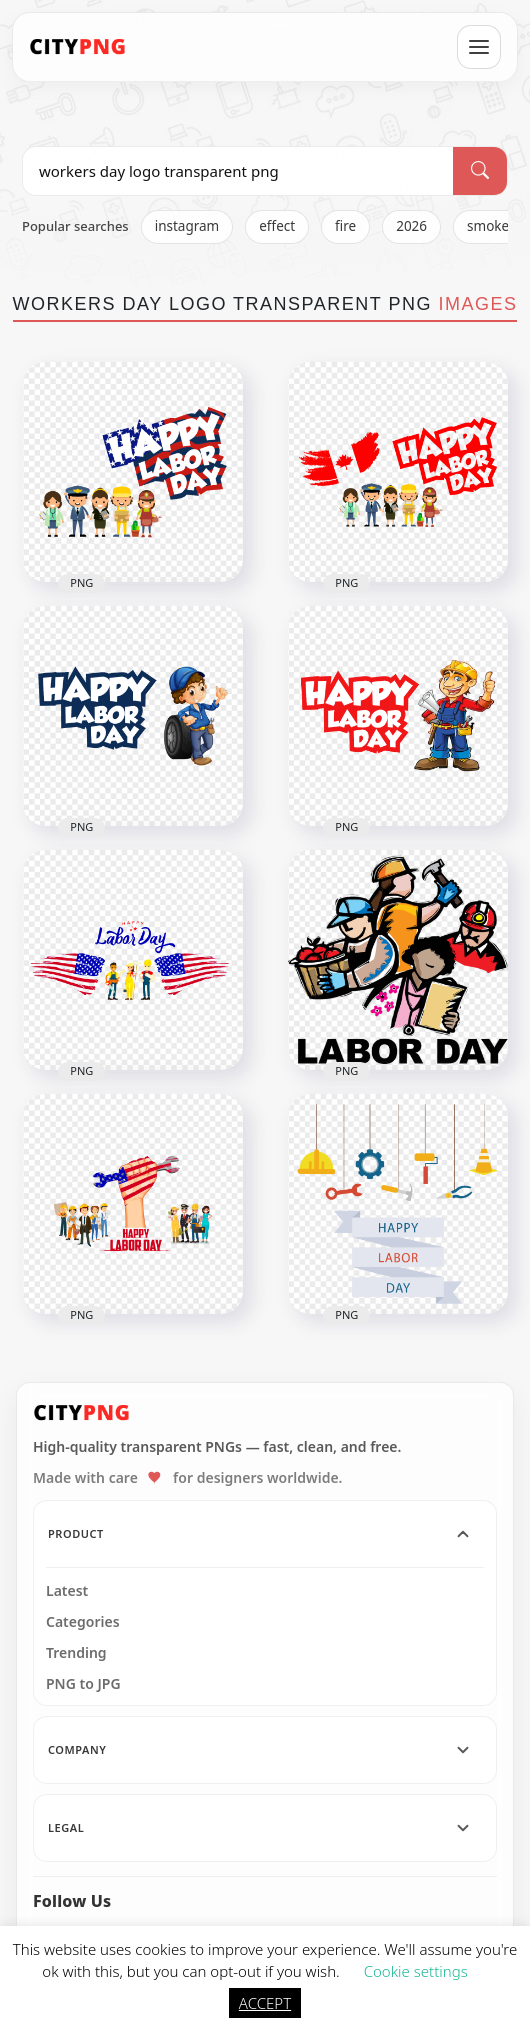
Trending (76, 1653)
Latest (67, 1591)
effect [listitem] (277, 226)
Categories (83, 1622)
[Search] (480, 171)
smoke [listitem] (488, 226)
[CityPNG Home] (78, 47)
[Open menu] (479, 47)
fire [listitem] (345, 226)
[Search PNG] (238, 171)
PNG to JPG (83, 1684)
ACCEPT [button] (265, 2003)
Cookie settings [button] (416, 1971)
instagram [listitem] (187, 226)
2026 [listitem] (411, 226)
